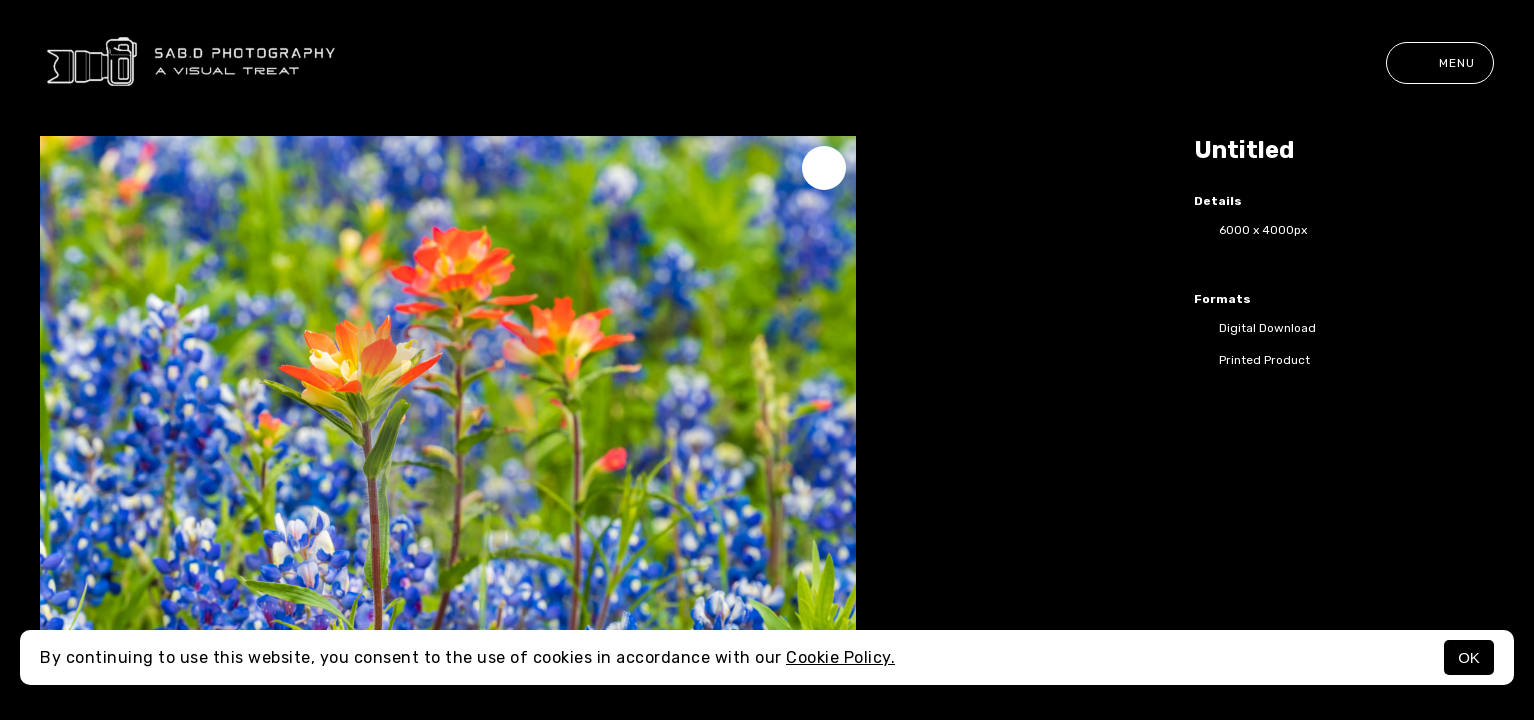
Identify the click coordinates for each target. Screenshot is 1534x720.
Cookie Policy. (840, 657)
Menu (1440, 63)
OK (1469, 657)
